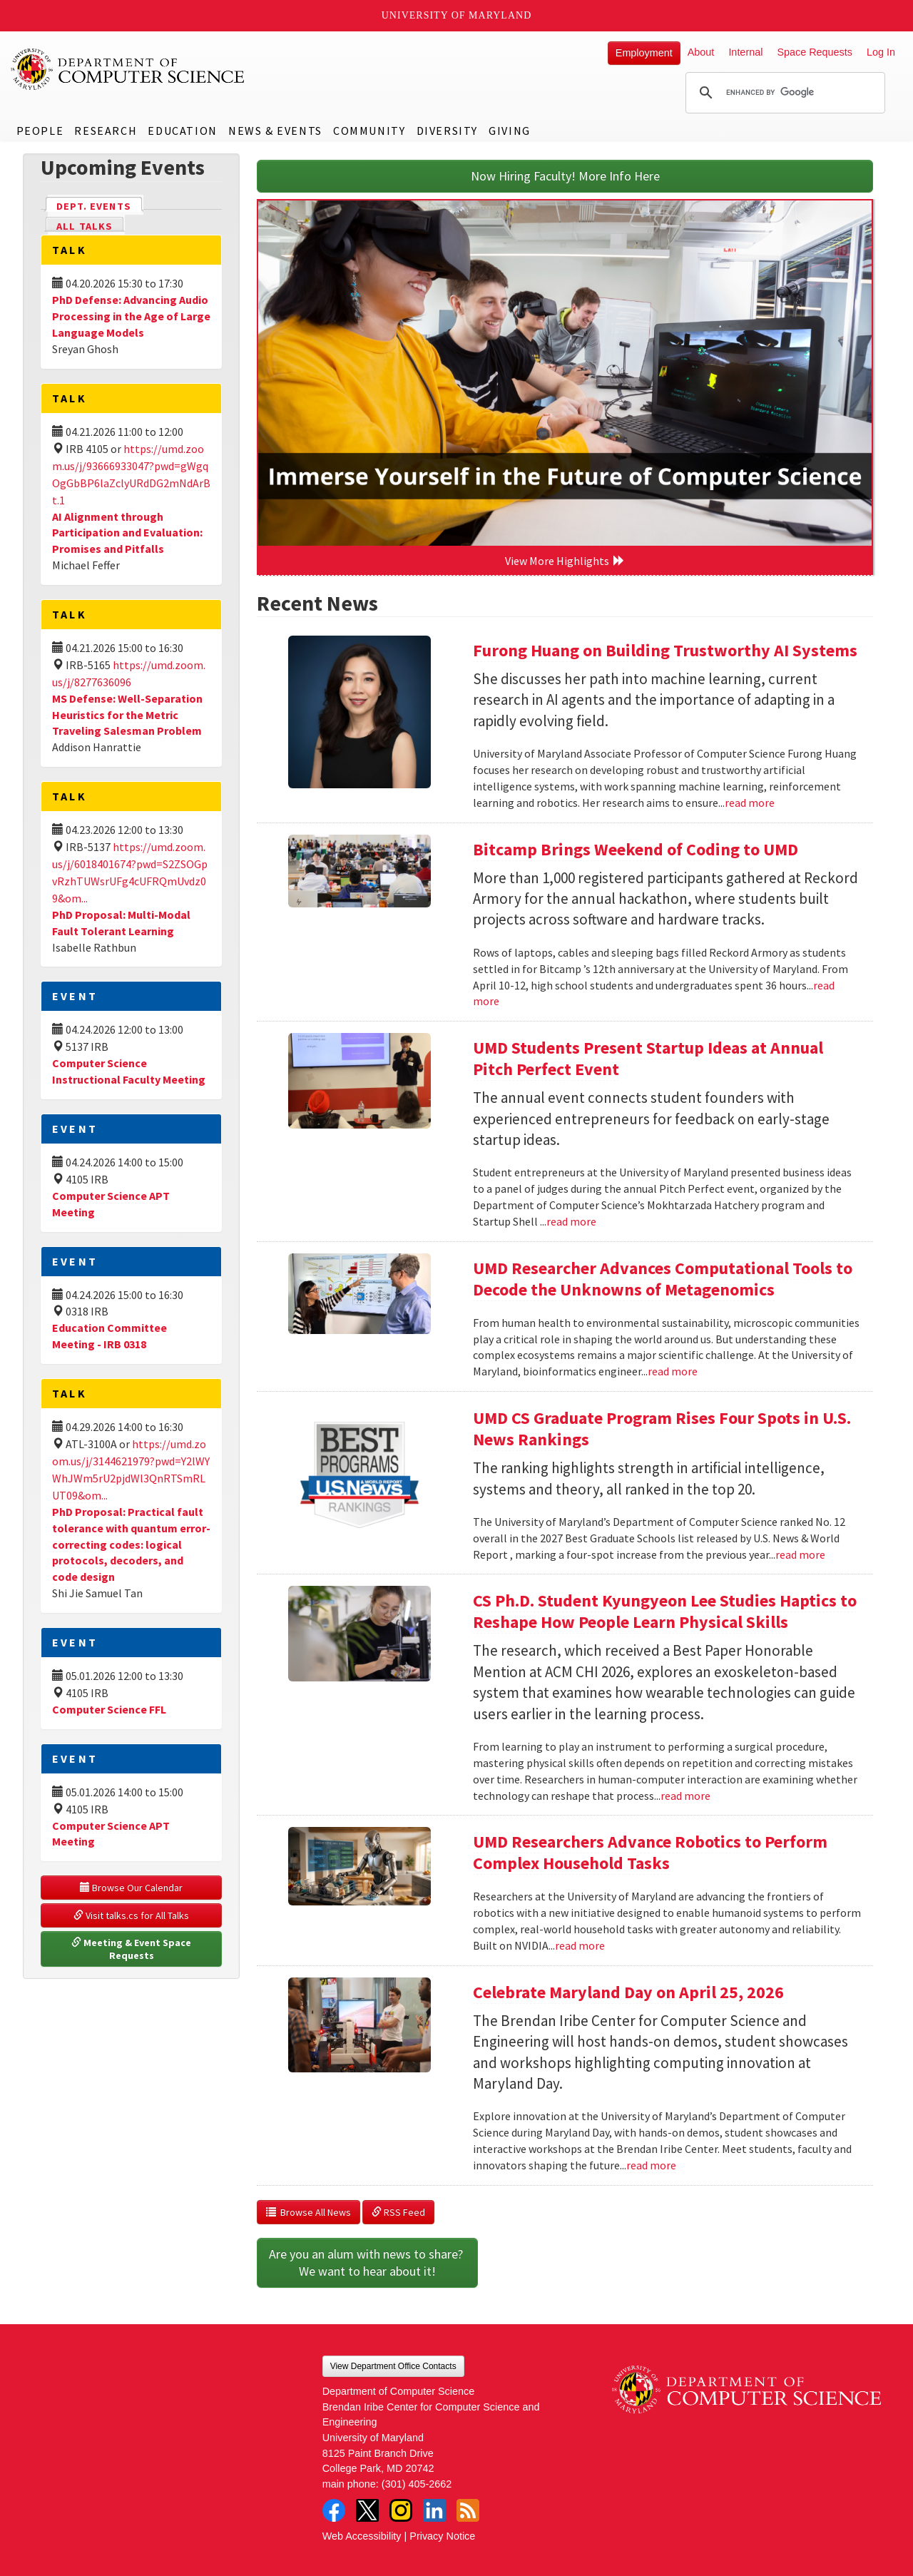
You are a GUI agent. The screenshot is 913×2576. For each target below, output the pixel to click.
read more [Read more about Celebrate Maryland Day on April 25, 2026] (651, 2165)
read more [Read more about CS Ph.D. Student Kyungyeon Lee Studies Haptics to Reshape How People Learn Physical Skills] (685, 1795)
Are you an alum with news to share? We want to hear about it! (367, 2262)
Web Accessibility (362, 2536)
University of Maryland (457, 15)
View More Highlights (565, 561)
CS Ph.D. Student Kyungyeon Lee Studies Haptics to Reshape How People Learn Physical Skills (665, 1611)
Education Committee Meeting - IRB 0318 (109, 1335)
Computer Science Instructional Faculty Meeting (128, 1071)
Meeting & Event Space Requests (132, 1949)
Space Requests (814, 52)
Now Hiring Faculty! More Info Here (565, 176)
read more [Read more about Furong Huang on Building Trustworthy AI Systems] (750, 802)
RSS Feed (398, 2212)
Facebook (333, 2510)
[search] (783, 92)
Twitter (367, 2510)
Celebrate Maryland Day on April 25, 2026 (628, 1992)
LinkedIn (434, 2510)
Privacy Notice (442, 2536)
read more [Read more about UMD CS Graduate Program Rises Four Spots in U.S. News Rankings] (800, 1554)
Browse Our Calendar (131, 1887)
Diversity (447, 130)
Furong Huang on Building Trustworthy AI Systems (665, 650)
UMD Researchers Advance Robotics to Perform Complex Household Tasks (650, 1852)
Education (182, 130)
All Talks (84, 226)
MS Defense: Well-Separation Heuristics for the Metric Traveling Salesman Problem (127, 714)
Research (105, 130)
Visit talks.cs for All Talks (131, 1915)
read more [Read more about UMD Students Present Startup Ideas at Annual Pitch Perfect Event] (571, 1221)
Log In (881, 52)
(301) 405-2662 (417, 2484)
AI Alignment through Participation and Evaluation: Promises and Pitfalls (127, 532)
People (40, 130)
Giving (510, 130)
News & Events (275, 130)
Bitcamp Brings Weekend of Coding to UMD (635, 849)
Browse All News (308, 2212)
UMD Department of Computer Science (128, 69)
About (701, 52)
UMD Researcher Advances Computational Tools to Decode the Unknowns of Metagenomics (662, 1278)
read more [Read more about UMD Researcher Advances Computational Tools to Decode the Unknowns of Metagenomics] (673, 1371)
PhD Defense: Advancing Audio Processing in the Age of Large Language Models (131, 316)
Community (369, 130)
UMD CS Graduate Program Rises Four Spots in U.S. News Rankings (662, 1428)
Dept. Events (99, 205)
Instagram (400, 2510)
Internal (745, 52)
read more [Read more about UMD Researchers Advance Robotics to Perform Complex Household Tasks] (580, 1945)
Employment (644, 52)
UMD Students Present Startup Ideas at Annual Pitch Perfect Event (648, 1058)
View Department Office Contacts (393, 2366)
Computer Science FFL (109, 1709)
